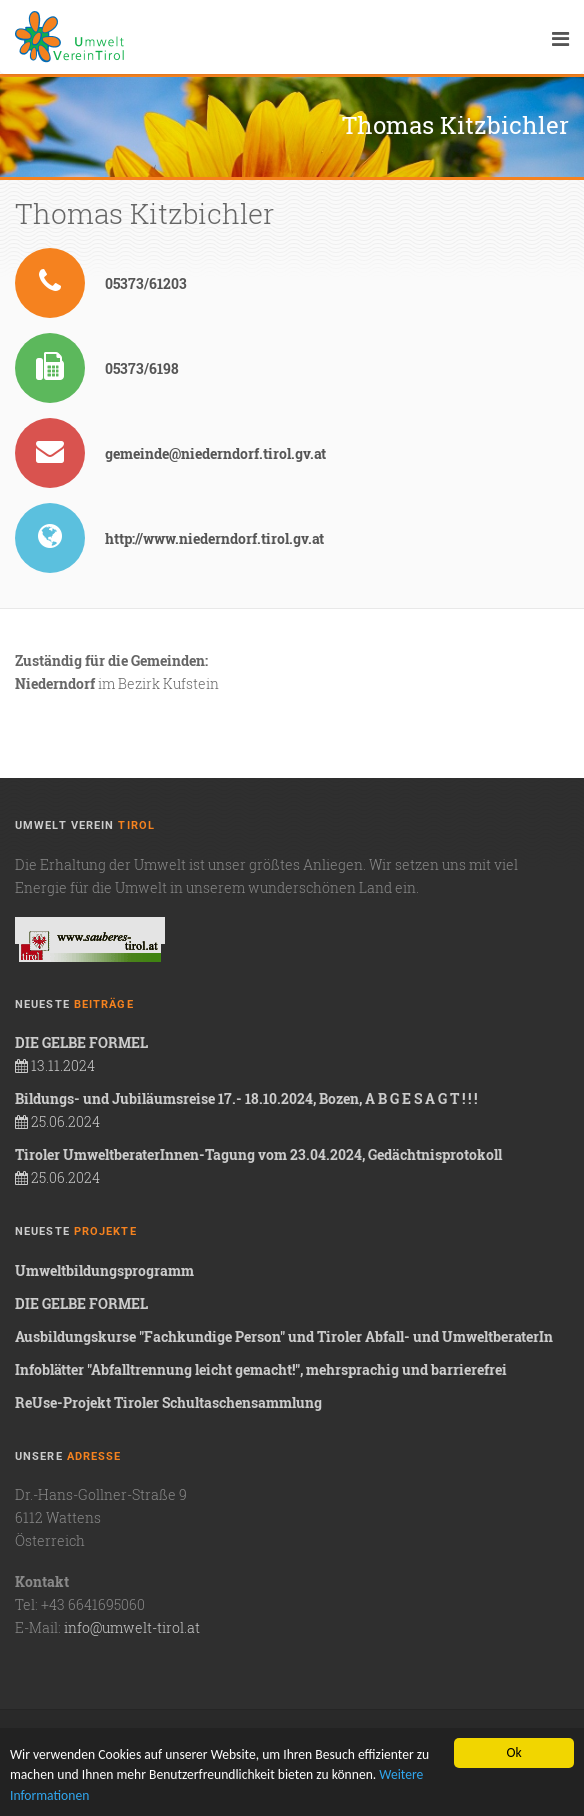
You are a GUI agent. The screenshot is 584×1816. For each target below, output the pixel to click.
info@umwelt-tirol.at (132, 1627)
